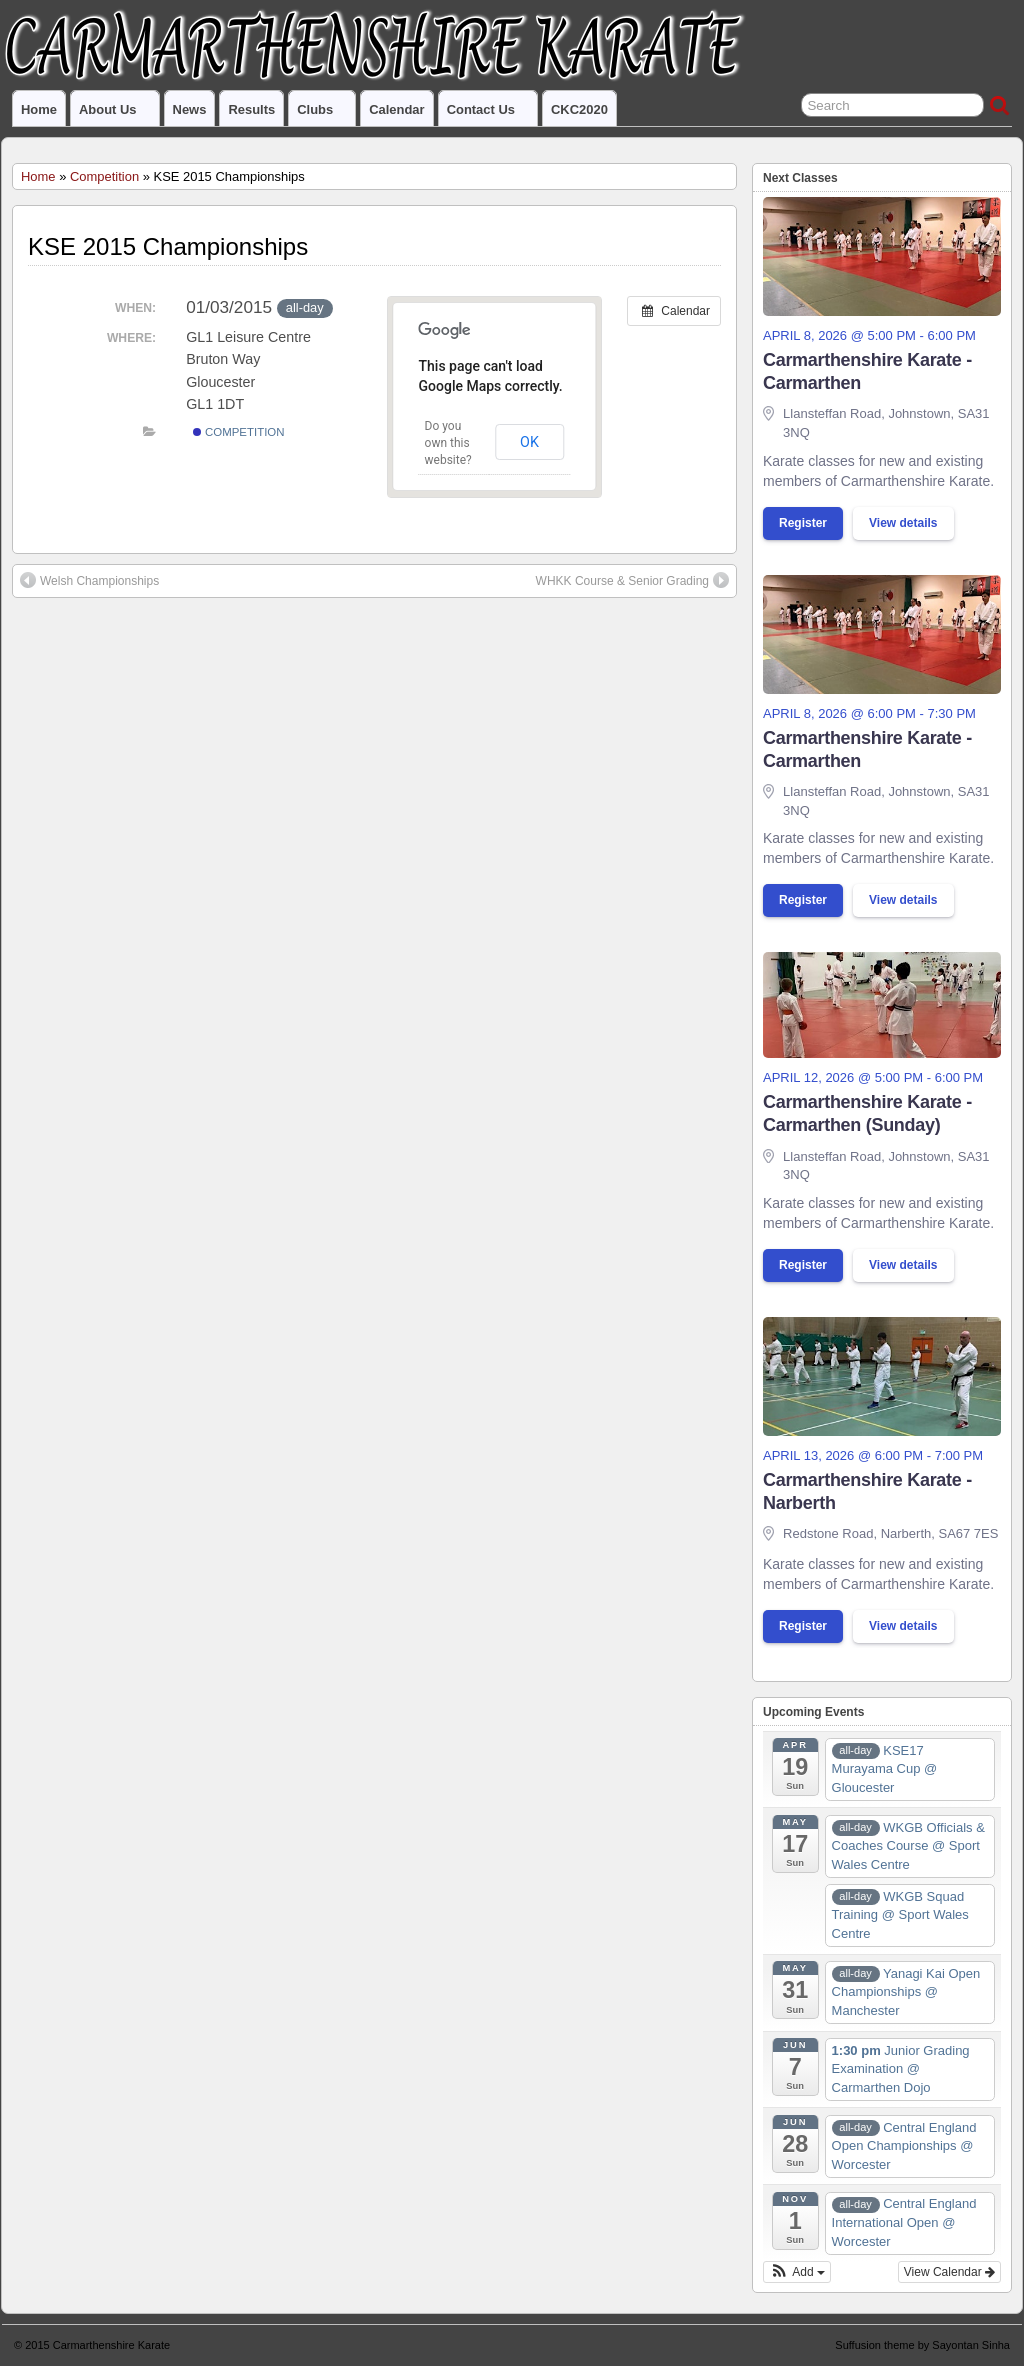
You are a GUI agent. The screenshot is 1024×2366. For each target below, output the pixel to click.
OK (529, 442)
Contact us (489, 114)
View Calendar (949, 2272)
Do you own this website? (448, 443)
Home (39, 109)
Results (251, 109)
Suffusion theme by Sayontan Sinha (922, 2345)
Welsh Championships (89, 580)
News (190, 109)
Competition (104, 176)
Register (803, 523)
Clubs (323, 114)
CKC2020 (579, 109)
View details (903, 523)
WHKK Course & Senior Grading (632, 580)
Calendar (396, 109)
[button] (797, 2272)
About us (116, 114)
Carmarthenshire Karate (111, 2345)
